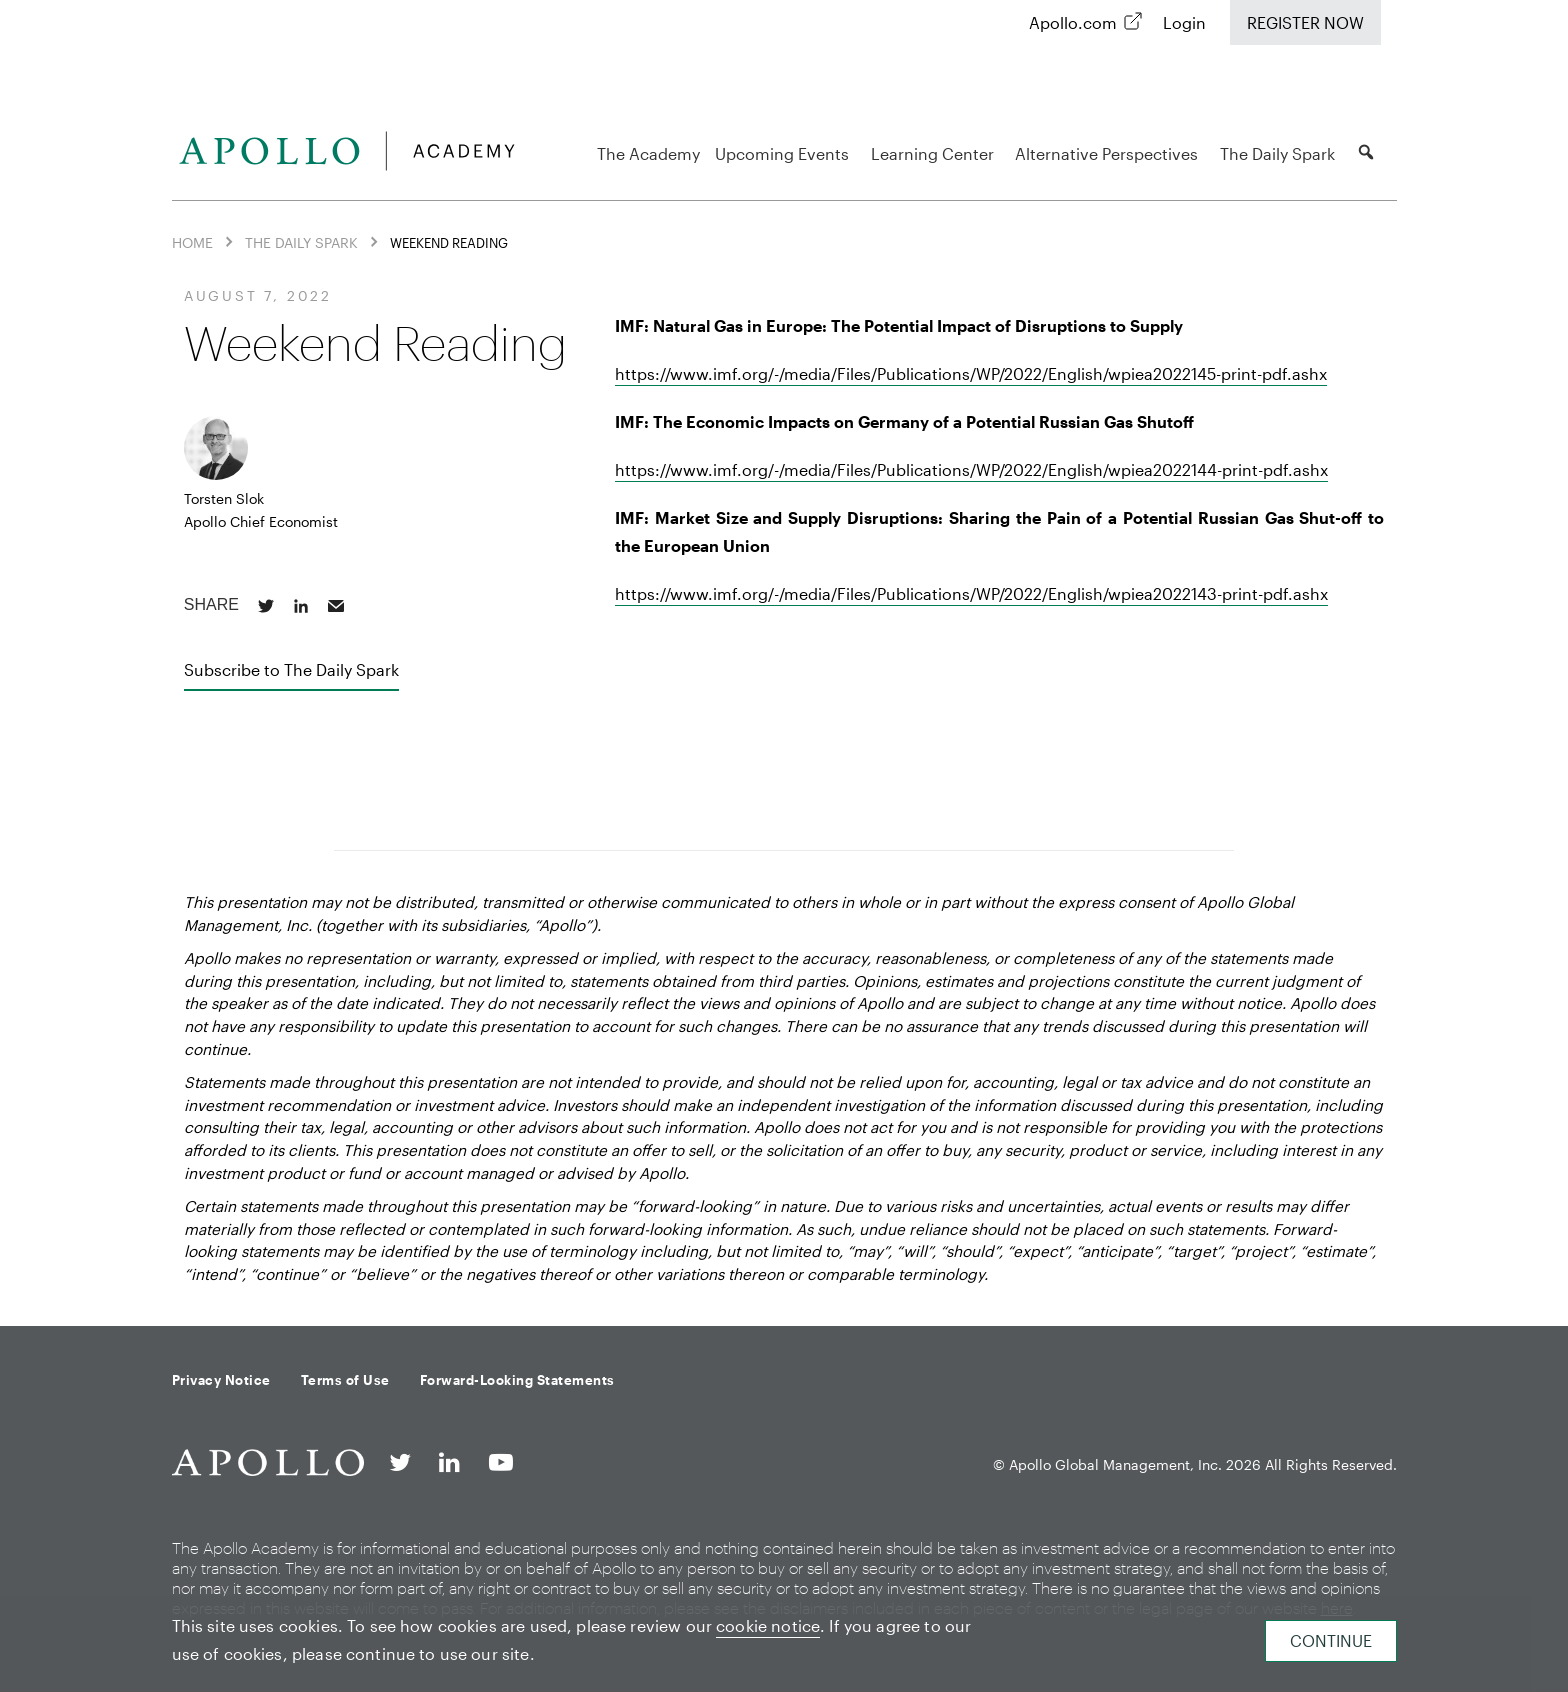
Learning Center (935, 153)
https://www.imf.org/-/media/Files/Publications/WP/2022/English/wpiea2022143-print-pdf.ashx (971, 593)
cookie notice (768, 1625)
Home (192, 242)
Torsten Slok (224, 498)
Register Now (1305, 22)
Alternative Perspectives (1109, 153)
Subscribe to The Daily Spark (291, 669)
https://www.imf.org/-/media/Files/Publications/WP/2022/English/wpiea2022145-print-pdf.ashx (971, 373)
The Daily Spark (1280, 153)
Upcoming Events (785, 153)
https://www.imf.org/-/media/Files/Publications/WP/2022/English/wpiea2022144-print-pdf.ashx (971, 469)
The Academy (648, 153)
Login (1184, 22)
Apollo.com (1073, 22)
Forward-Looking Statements (517, 1380)
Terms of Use (345, 1380)
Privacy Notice (221, 1380)
